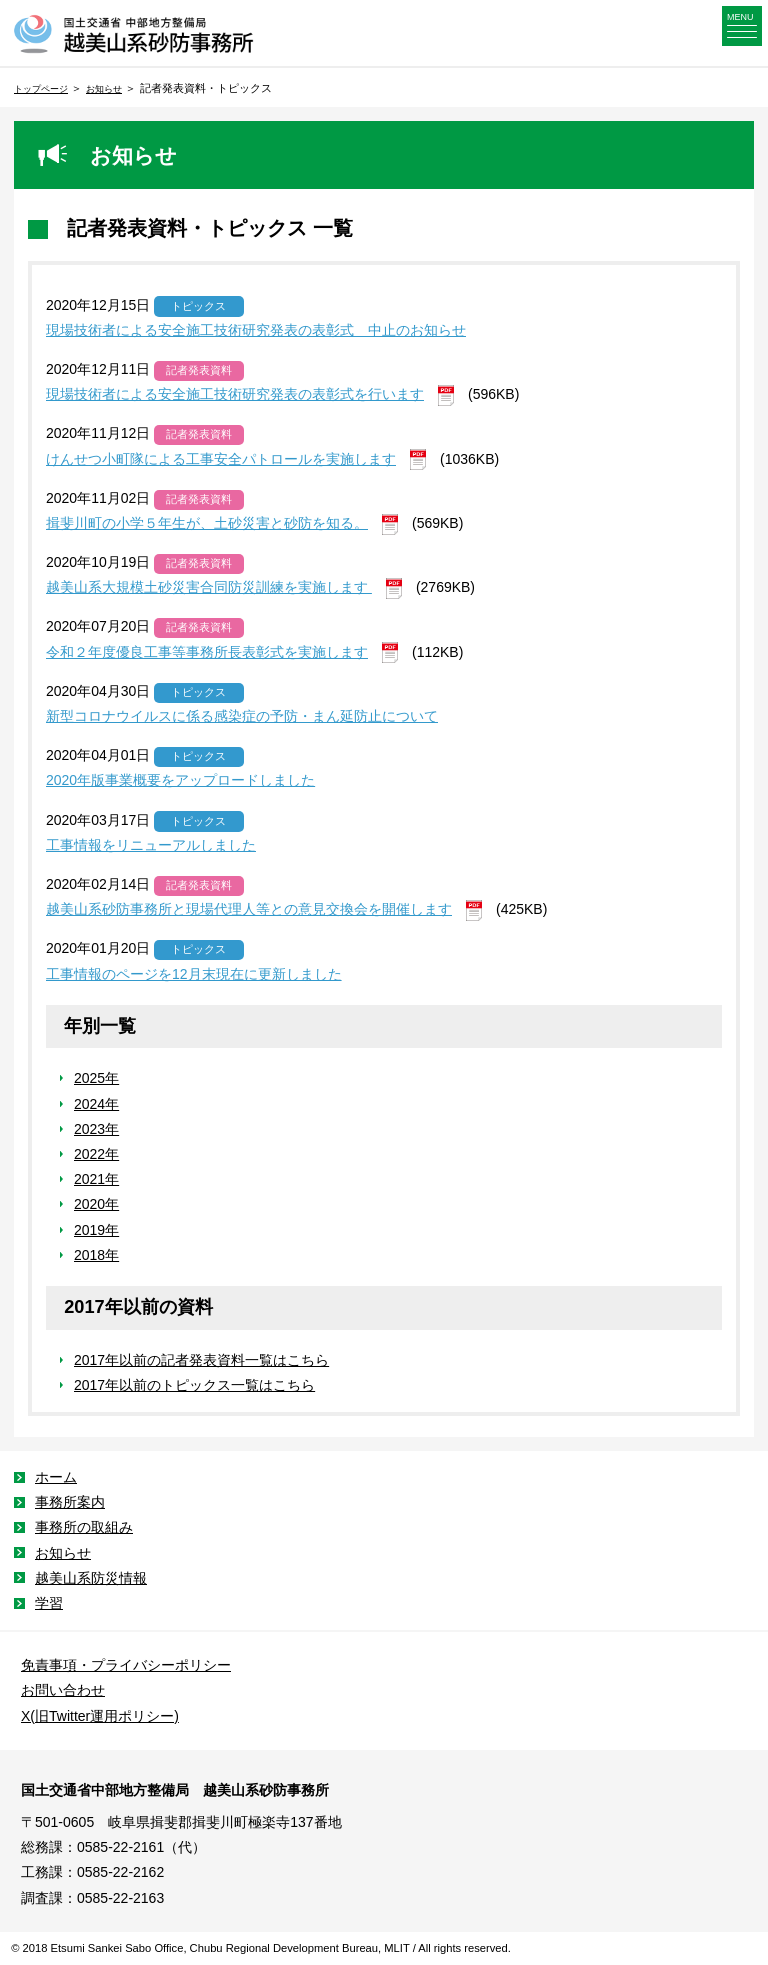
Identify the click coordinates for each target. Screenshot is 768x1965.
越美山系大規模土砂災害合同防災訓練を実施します (209, 587)
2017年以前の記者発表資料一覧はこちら (201, 1360)
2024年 (96, 1104)
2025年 (96, 1078)
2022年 (96, 1154)
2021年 (96, 1179)
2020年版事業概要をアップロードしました (180, 780)
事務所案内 (70, 1502)
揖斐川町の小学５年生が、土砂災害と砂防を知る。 (207, 523)
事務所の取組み (84, 1527)
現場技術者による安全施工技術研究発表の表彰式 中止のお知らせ (256, 330)
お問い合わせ (63, 1690)
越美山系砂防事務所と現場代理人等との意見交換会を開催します (249, 909)
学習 (49, 1603)
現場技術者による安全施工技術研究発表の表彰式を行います (235, 394)
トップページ (41, 89)
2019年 (96, 1230)
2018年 (96, 1255)
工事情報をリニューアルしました (151, 845)
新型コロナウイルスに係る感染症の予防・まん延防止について (242, 716)
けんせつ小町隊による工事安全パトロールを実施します (221, 459)
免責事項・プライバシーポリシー (126, 1665)
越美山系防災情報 (91, 1578)
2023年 (96, 1129)
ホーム (56, 1477)
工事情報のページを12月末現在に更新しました (194, 974)
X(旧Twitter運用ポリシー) (100, 1716)
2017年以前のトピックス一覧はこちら (194, 1385)
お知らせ (104, 89)
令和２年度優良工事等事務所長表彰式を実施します (207, 652)
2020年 (96, 1204)
